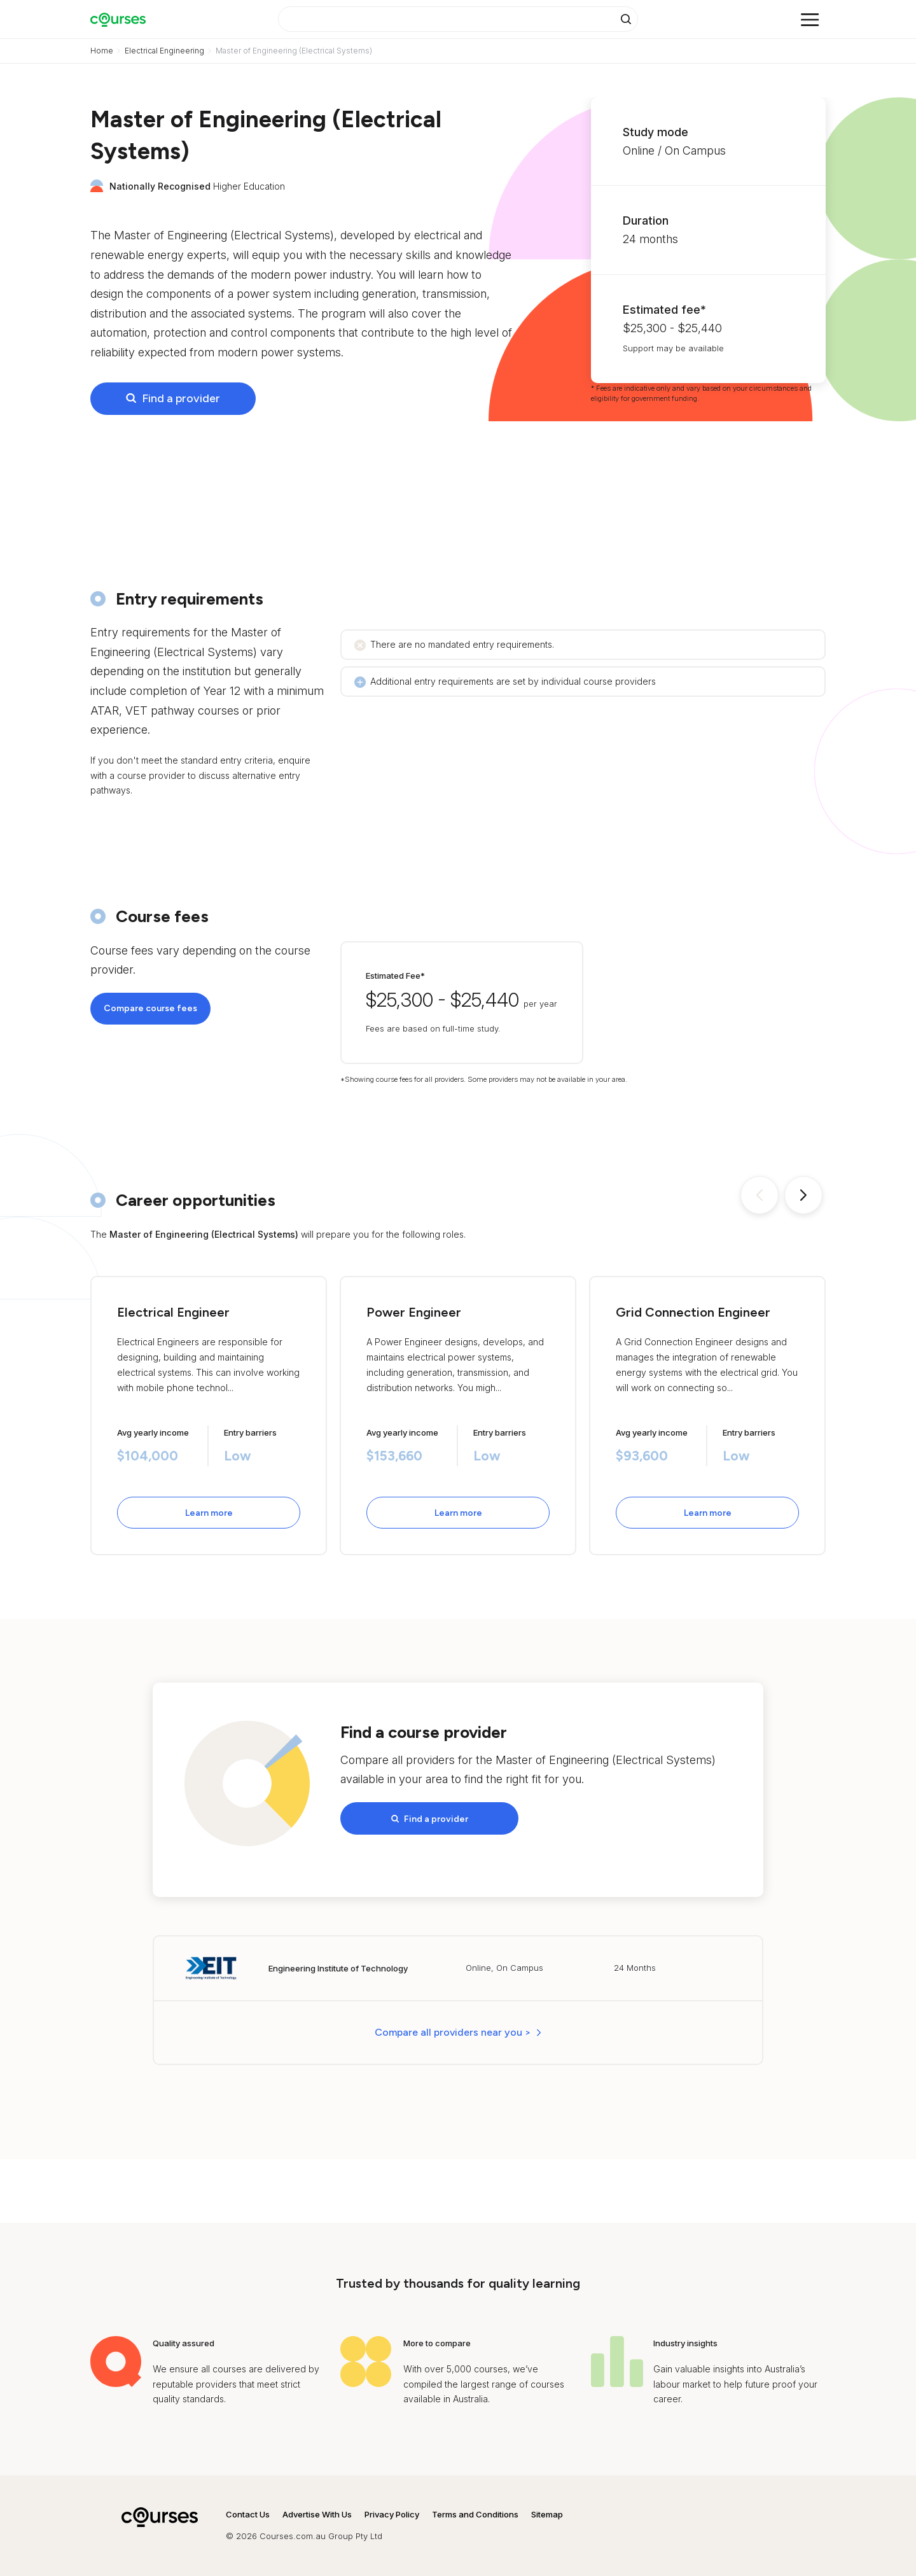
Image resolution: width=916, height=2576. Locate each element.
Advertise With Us (317, 2514)
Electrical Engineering (164, 50)
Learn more (209, 1513)
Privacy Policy (391, 2514)
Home (101, 50)
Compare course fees (150, 1008)
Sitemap (547, 2514)
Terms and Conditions (475, 2514)
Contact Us (248, 2514)
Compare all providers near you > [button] (453, 2032)
